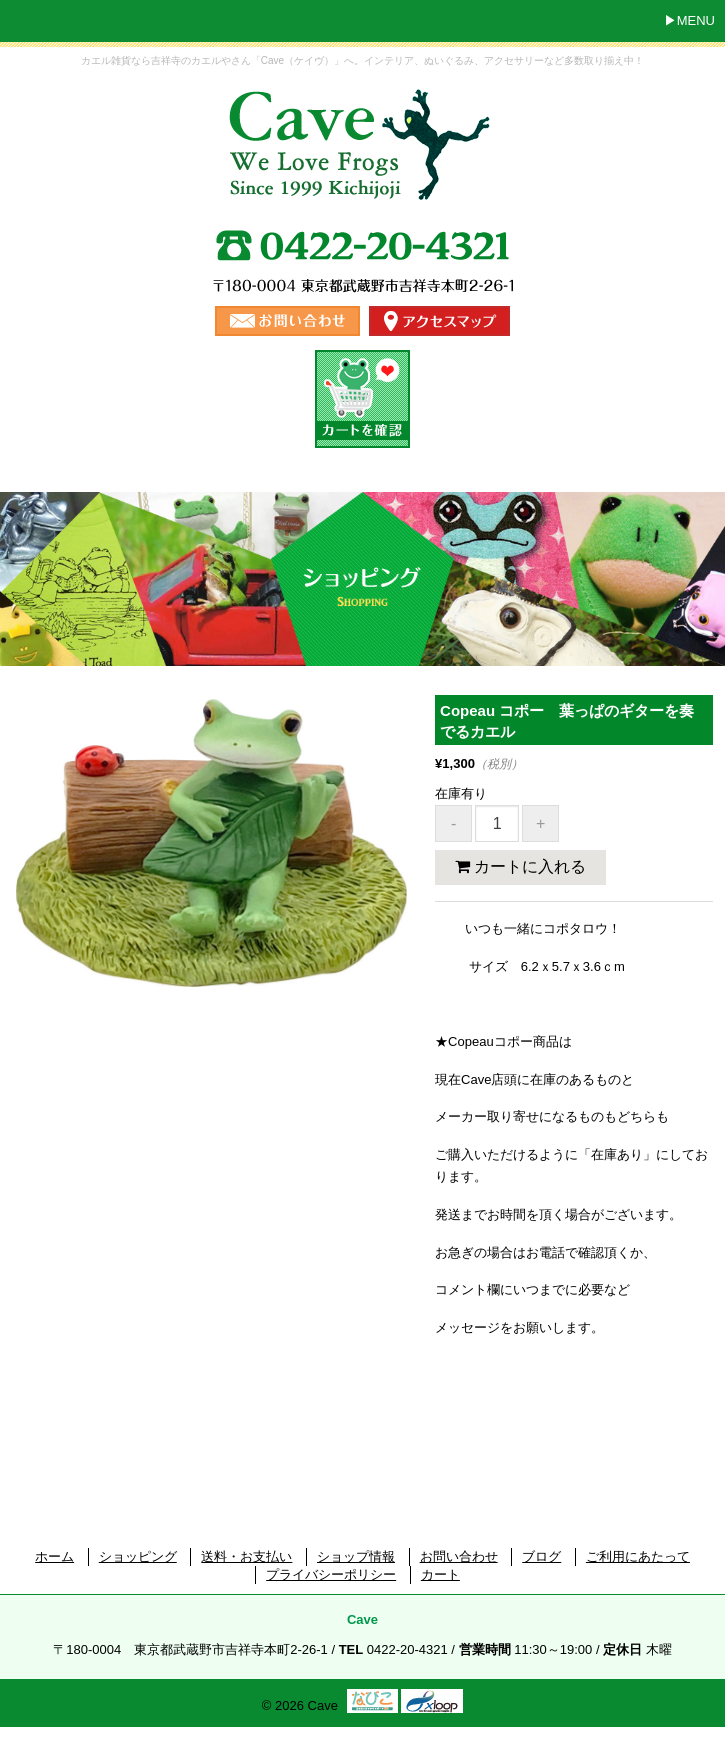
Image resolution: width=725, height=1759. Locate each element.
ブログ (541, 1556)
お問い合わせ (459, 1556)
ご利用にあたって (638, 1556)
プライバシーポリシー (331, 1574)
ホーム (54, 1556)
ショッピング (138, 1556)
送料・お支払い (246, 1556)
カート (440, 1574)
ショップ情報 (356, 1556)
